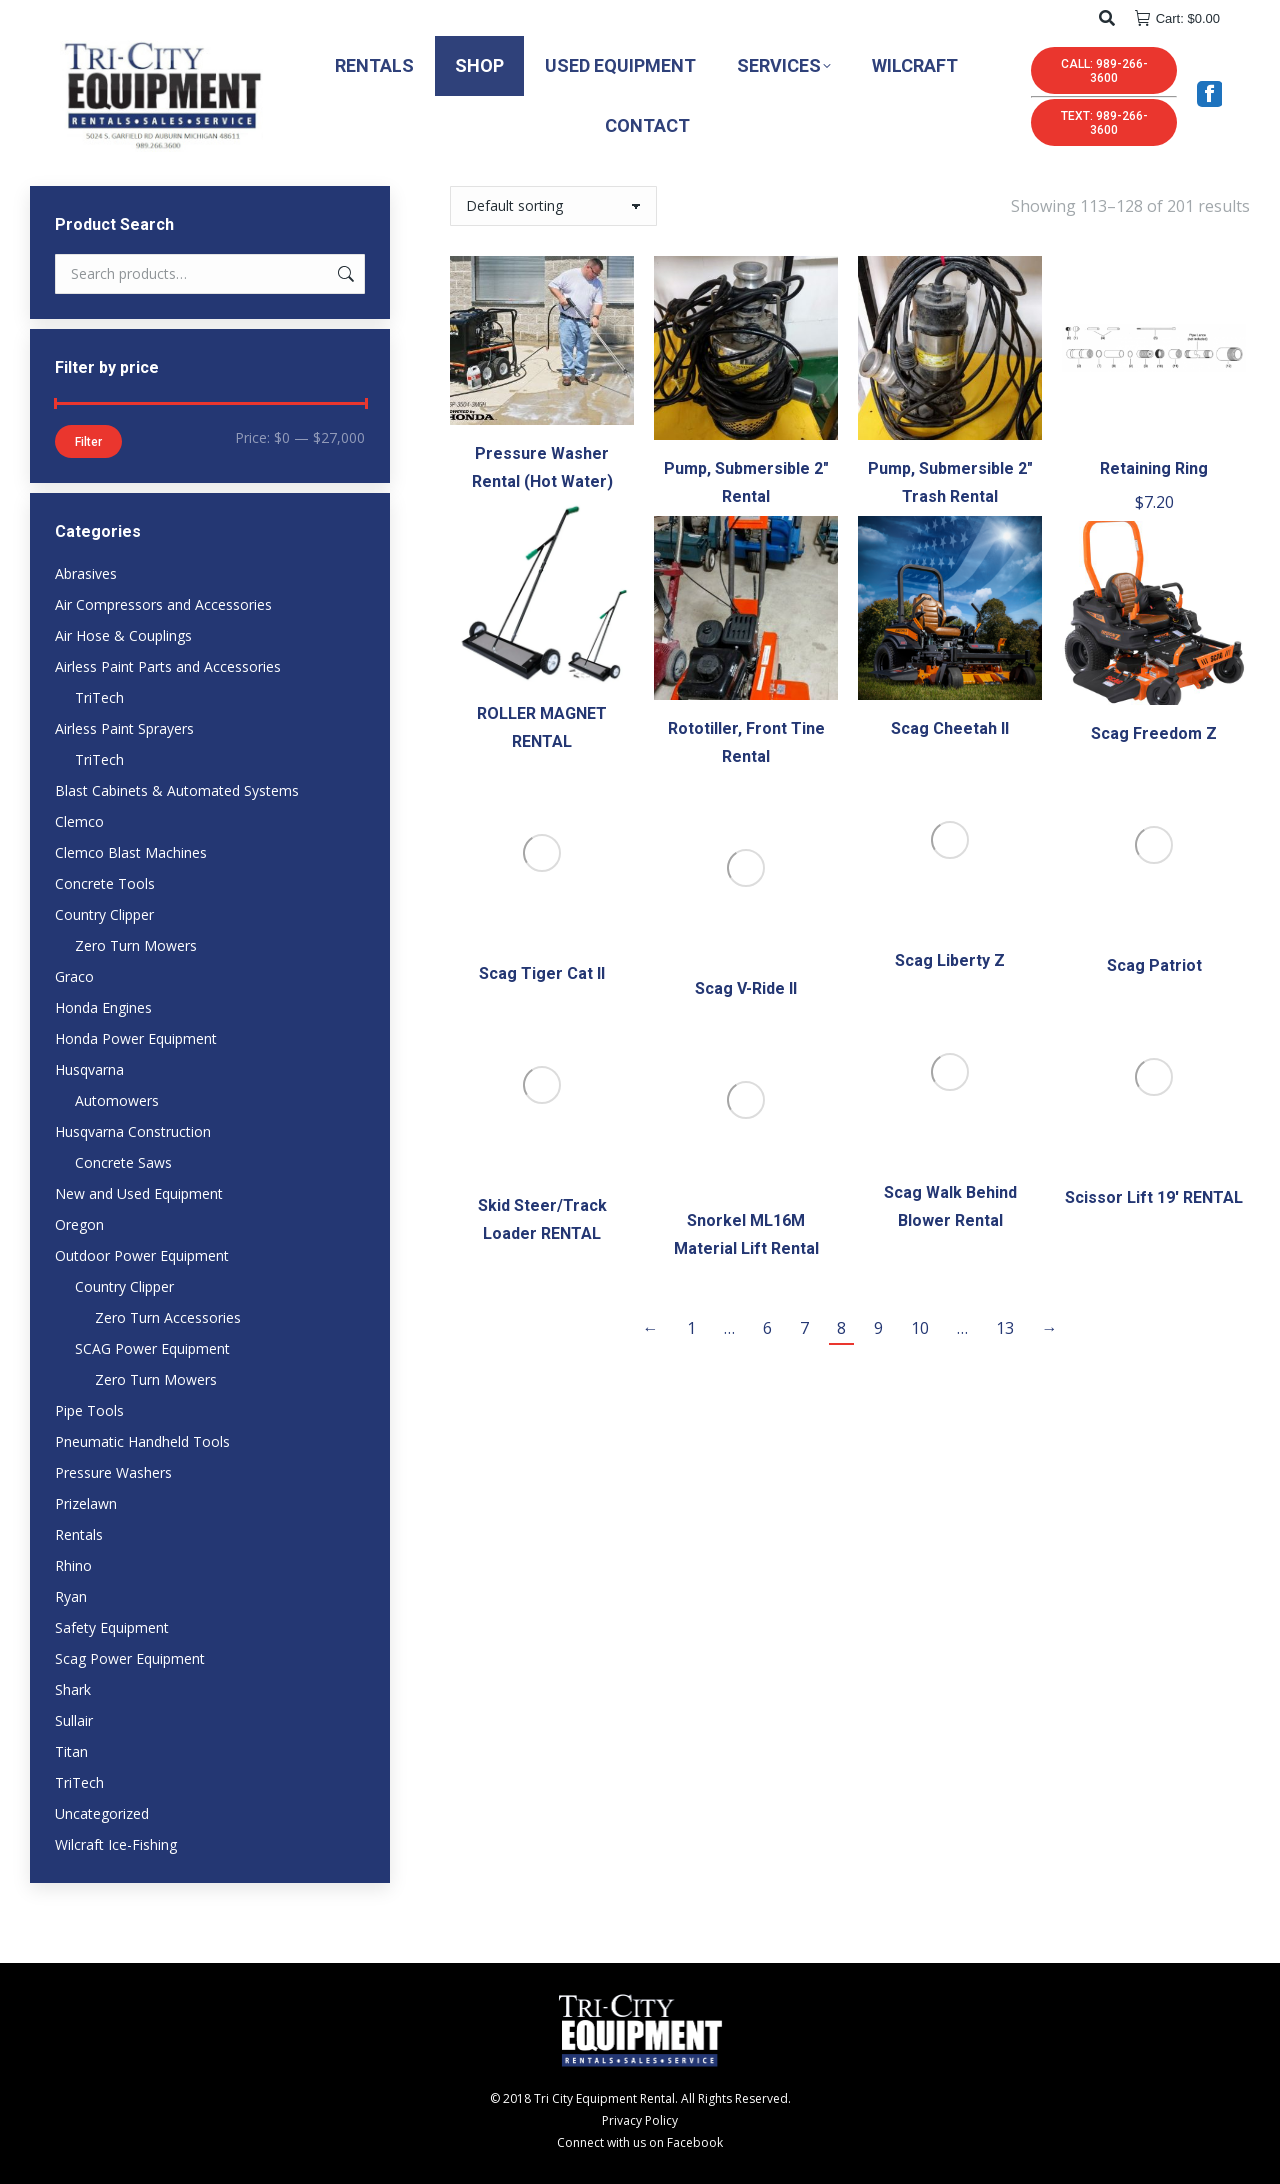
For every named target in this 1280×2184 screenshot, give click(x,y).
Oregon (79, 1224)
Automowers (117, 1100)
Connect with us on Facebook (640, 2142)
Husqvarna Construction (133, 1131)
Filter (88, 442)
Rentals (79, 1534)
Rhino (73, 1565)
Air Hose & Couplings (123, 635)
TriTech (99, 697)
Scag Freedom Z (1154, 733)
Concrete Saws (123, 1162)
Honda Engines (103, 1007)
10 (920, 1328)
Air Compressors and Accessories (163, 604)
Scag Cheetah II (950, 728)
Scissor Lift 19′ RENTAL (1154, 1197)
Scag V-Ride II (746, 988)
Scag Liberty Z (950, 960)
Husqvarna (89, 1069)
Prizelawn (86, 1503)
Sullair (74, 1720)
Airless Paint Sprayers (124, 728)
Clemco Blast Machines (131, 852)
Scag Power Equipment (130, 1658)
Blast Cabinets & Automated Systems (177, 790)
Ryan (71, 1596)
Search (344, 274)
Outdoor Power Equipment (142, 1255)
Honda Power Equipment (136, 1038)
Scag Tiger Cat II (542, 973)
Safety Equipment (112, 1627)
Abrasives (86, 573)
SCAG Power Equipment (152, 1348)
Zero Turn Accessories (168, 1317)
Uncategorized (102, 1813)
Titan (71, 1751)
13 (1005, 1328)
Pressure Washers (113, 1472)
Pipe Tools (89, 1410)
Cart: (1177, 18)
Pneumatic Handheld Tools (142, 1441)
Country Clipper (104, 914)
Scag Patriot (1154, 965)
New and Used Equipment (139, 1193)
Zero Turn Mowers (136, 945)
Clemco (79, 821)
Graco (74, 976)
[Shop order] (553, 206)
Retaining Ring (1154, 468)
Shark (73, 1689)
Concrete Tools (105, 883)
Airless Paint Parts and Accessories (168, 666)
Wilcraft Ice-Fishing (116, 1844)
